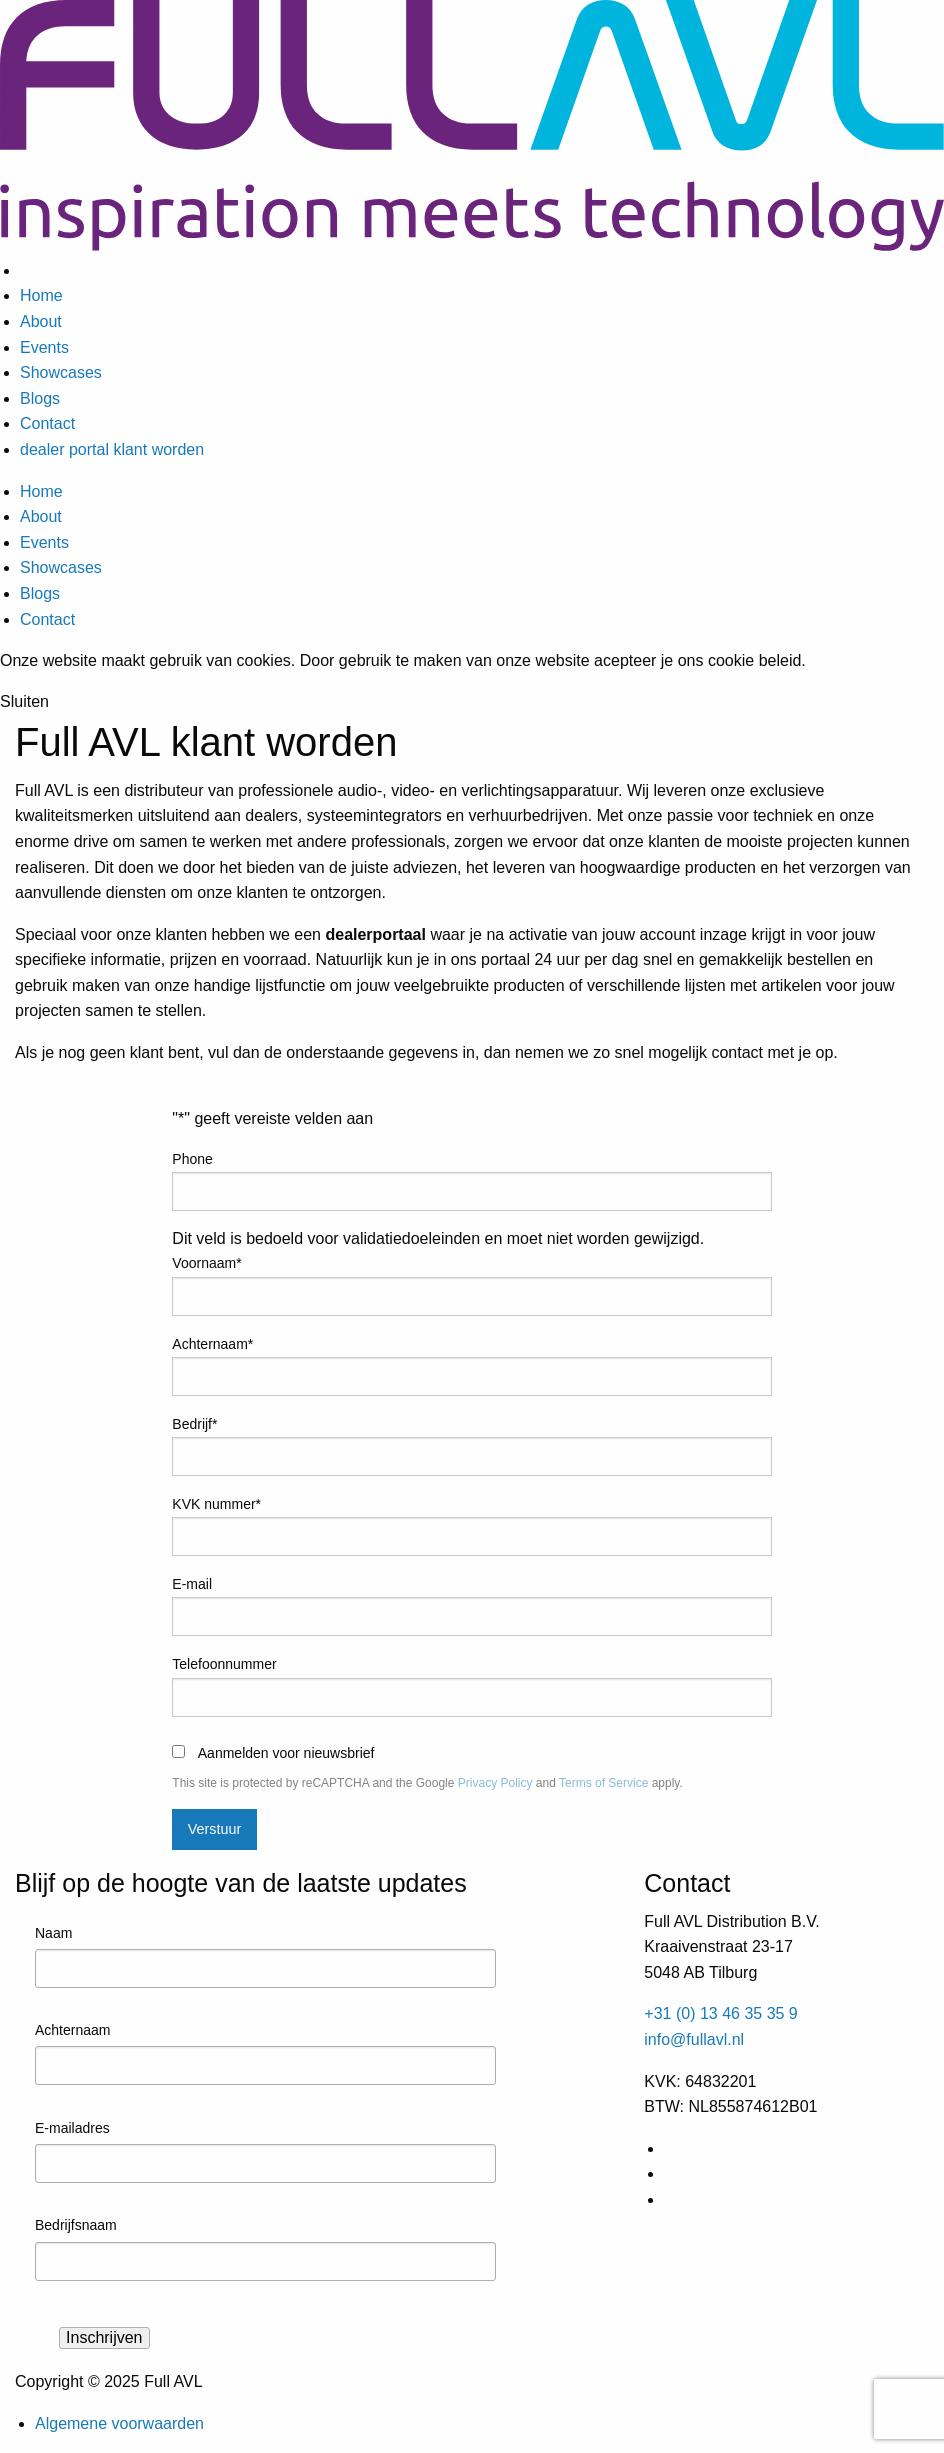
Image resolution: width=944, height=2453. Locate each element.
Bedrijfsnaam (76, 2225)
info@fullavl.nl (694, 2039)
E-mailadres (72, 2128)
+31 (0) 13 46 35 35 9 (720, 2013)
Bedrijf (194, 1424)
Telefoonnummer (224, 1664)
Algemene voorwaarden (119, 2423)
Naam (53, 1933)
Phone (192, 1159)
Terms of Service (603, 1783)
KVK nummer (216, 1504)
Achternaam (212, 1344)
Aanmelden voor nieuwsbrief (286, 1753)
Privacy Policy (495, 1783)
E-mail (192, 1584)
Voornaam (206, 1263)
